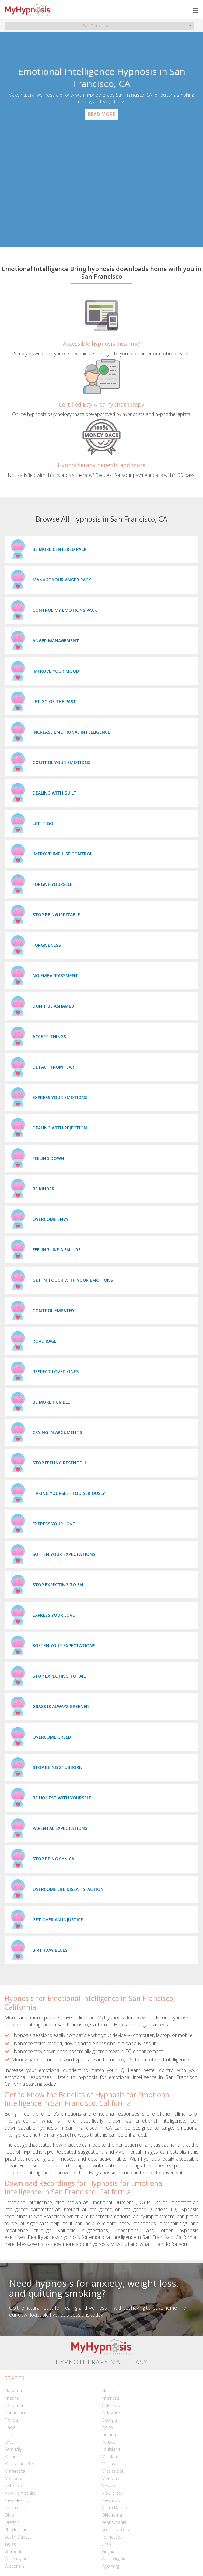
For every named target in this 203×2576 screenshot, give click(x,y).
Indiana (109, 2434)
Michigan (110, 2464)
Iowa (9, 2442)
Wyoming (110, 2566)
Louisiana (111, 2449)
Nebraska (14, 2486)
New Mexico (16, 2500)
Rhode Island (17, 2529)
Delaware (111, 2413)
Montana (110, 2478)
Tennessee (112, 2537)
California (14, 2405)
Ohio (9, 2515)
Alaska (108, 2391)
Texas (10, 2544)
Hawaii (11, 2427)
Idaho (107, 2427)
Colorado (111, 2405)
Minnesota (15, 2471)
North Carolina (19, 2508)
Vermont (13, 2551)
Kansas (109, 2442)
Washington (16, 2559)
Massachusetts (19, 2464)
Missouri (13, 2478)
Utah (106, 2544)
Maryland (111, 2456)
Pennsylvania (114, 2522)
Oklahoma (112, 2515)
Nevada (109, 2486)
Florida (11, 2420)
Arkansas (110, 2398)
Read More (101, 114)
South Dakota (18, 2537)
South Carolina (116, 2529)
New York (111, 2500)
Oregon (12, 2522)
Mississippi (112, 2471)
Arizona (12, 2398)
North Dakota (115, 2508)
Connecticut (16, 2413)
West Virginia (114, 2559)
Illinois (10, 2434)
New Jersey (112, 2493)
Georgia (109, 2420)
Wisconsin (14, 2566)
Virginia (108, 2551)
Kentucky (13, 2449)
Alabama (13, 2391)
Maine (10, 2456)
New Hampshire (20, 2493)
